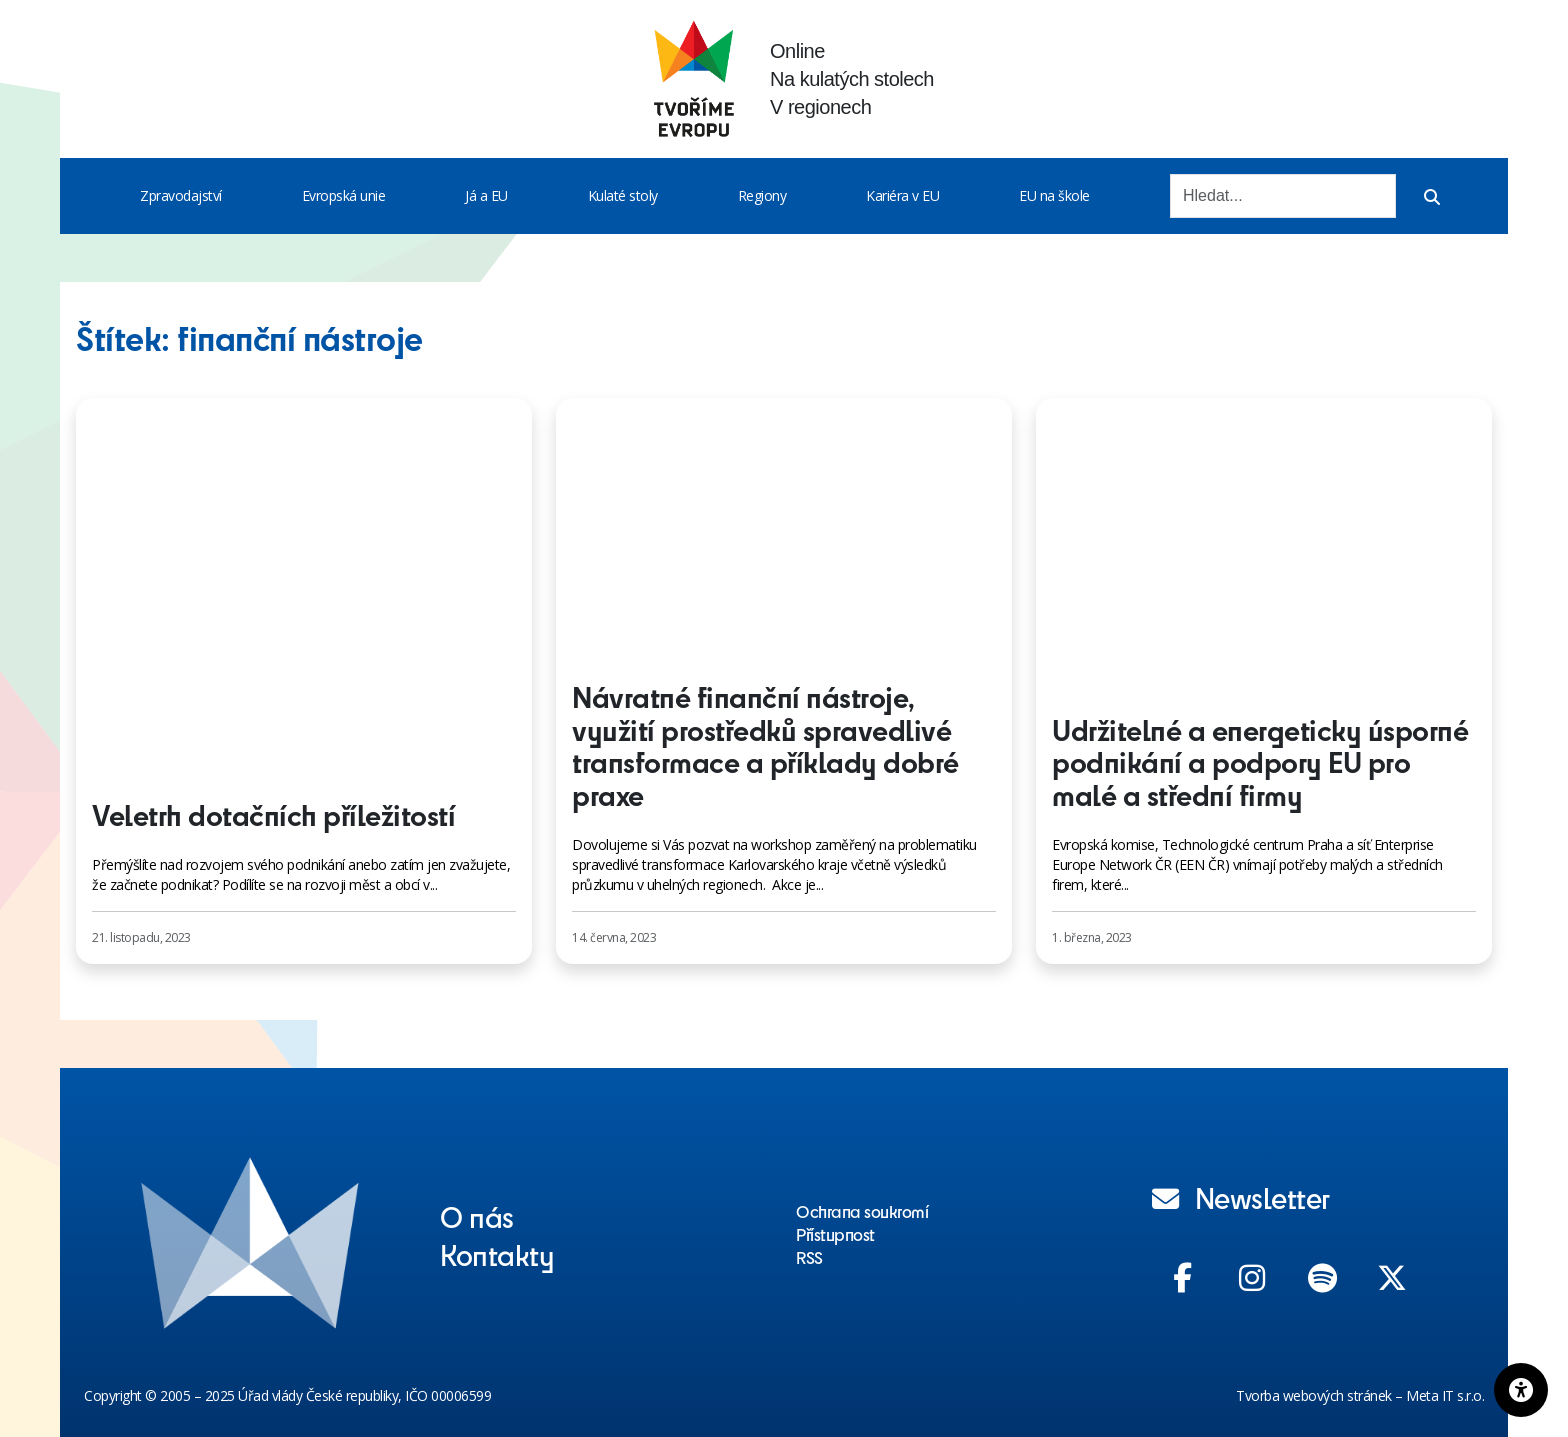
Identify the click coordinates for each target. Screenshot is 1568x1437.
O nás (477, 1216)
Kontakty (497, 1254)
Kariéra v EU (902, 195)
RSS (809, 1257)
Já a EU (486, 195)
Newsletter (1241, 1197)
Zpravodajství (181, 195)
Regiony (762, 195)
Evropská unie (344, 195)
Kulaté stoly (623, 195)
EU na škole (1054, 195)
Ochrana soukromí (862, 1211)
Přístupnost (835, 1234)
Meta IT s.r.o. (1445, 1395)
